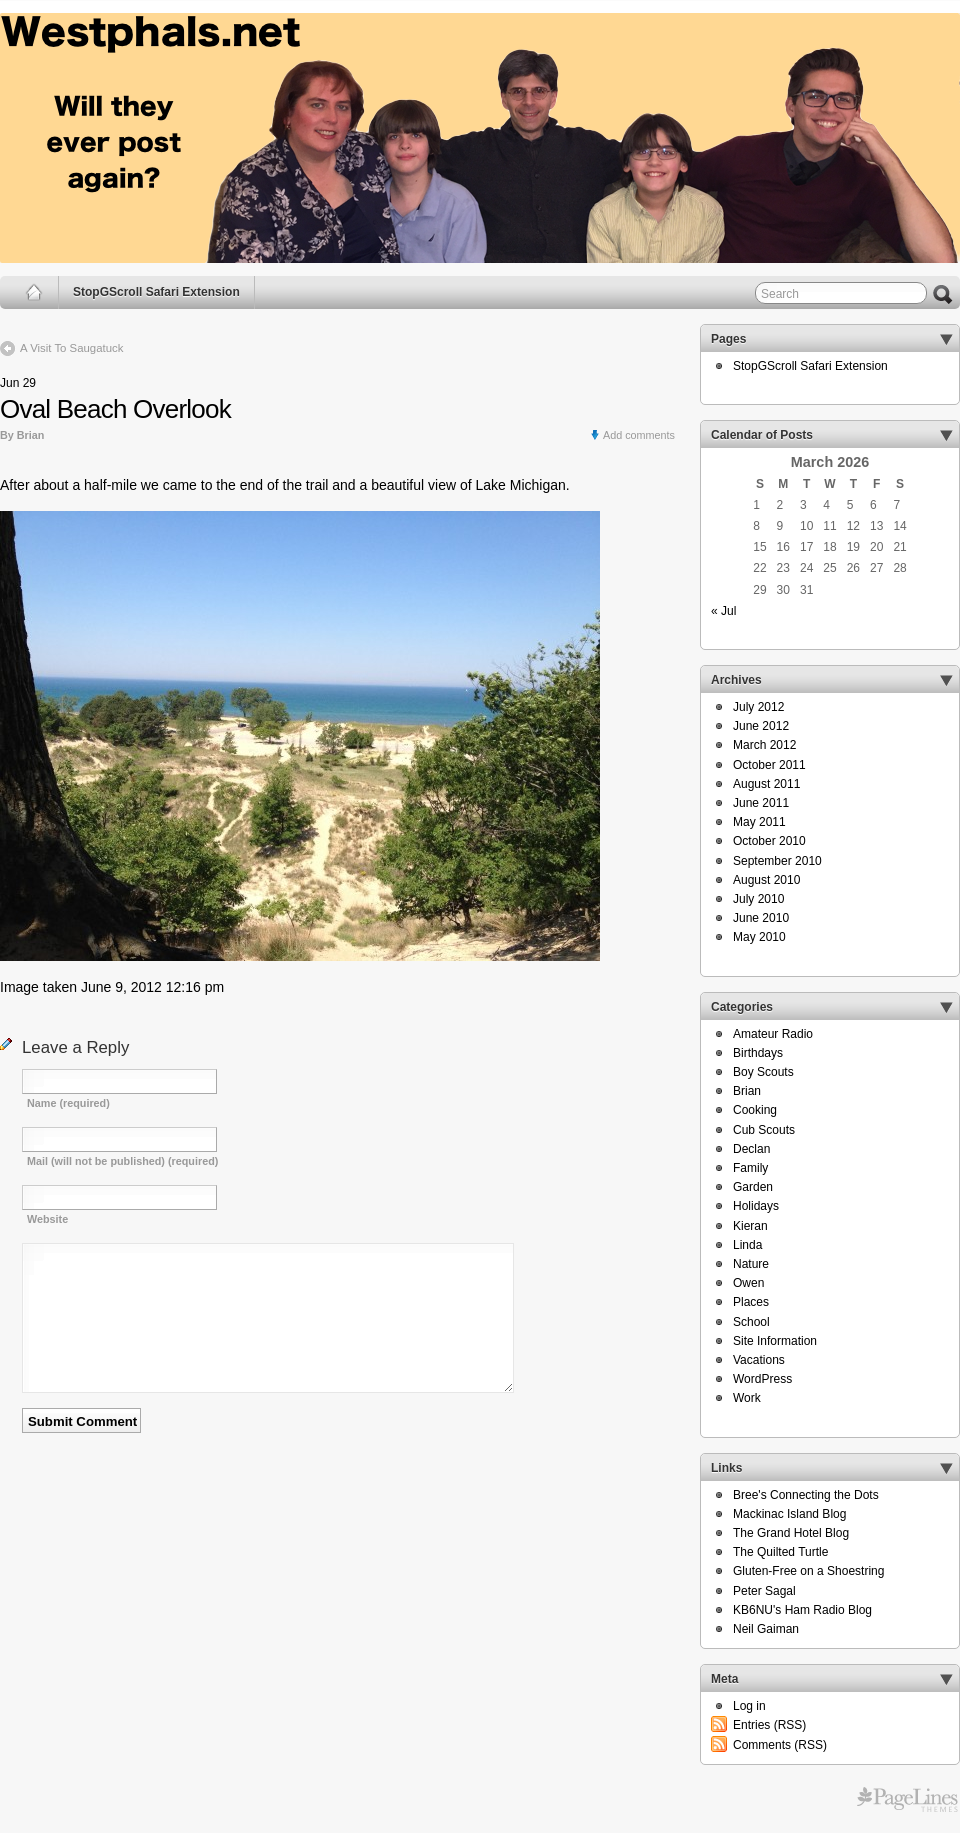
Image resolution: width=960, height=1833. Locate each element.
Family (750, 1168)
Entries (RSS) (769, 1725)
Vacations (759, 1360)
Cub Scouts (764, 1130)
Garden (753, 1187)
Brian (747, 1091)
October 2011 (769, 765)
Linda (747, 1245)
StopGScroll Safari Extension (156, 292)
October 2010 (769, 841)
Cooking (755, 1110)
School (751, 1322)
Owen (748, 1283)
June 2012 (761, 726)
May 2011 (759, 822)
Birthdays (758, 1053)
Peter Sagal (764, 1591)
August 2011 (766, 784)
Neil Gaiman (766, 1629)
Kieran (750, 1226)
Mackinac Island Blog (789, 1514)
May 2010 (759, 937)
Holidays (756, 1206)
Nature (751, 1264)
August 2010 (766, 880)
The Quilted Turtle (780, 1552)
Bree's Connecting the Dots (806, 1495)
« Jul (723, 611)
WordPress (762, 1379)
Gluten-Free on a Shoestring (808, 1571)
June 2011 (761, 803)
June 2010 (761, 918)
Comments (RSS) (780, 1745)
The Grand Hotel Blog (791, 1533)
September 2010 (777, 861)
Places (751, 1302)
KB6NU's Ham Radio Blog (802, 1610)
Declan (751, 1149)
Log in (749, 1706)
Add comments (639, 435)
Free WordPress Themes (907, 1800)
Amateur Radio (773, 1034)
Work (747, 1398)
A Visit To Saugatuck (71, 348)
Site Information (775, 1341)
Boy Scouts (763, 1072)
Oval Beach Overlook (115, 409)
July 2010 (758, 899)
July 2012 (758, 707)
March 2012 (764, 745)
